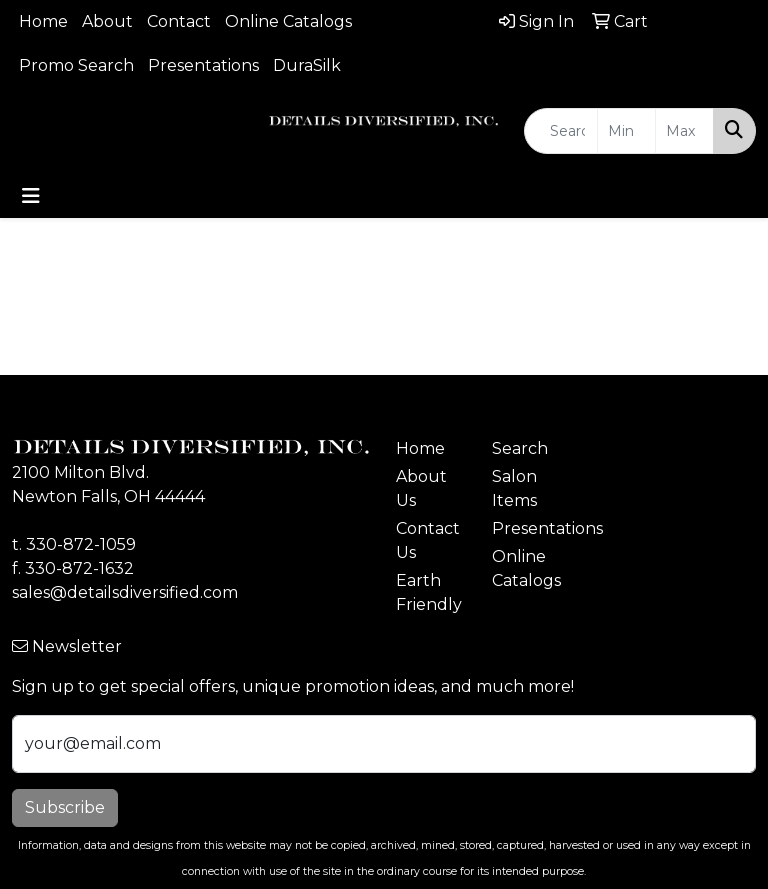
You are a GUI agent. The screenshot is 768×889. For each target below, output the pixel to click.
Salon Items (514, 488)
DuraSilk (307, 65)
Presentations (203, 65)
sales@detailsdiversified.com (125, 592)
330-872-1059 (81, 544)
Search (520, 448)
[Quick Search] (561, 131)
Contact (179, 21)
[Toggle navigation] (31, 196)
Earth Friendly (429, 592)
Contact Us (428, 540)
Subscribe (65, 807)
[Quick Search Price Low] (626, 131)
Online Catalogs (288, 21)
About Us (421, 488)
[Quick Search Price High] (684, 131)
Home (43, 21)
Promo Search (76, 65)
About (107, 21)
